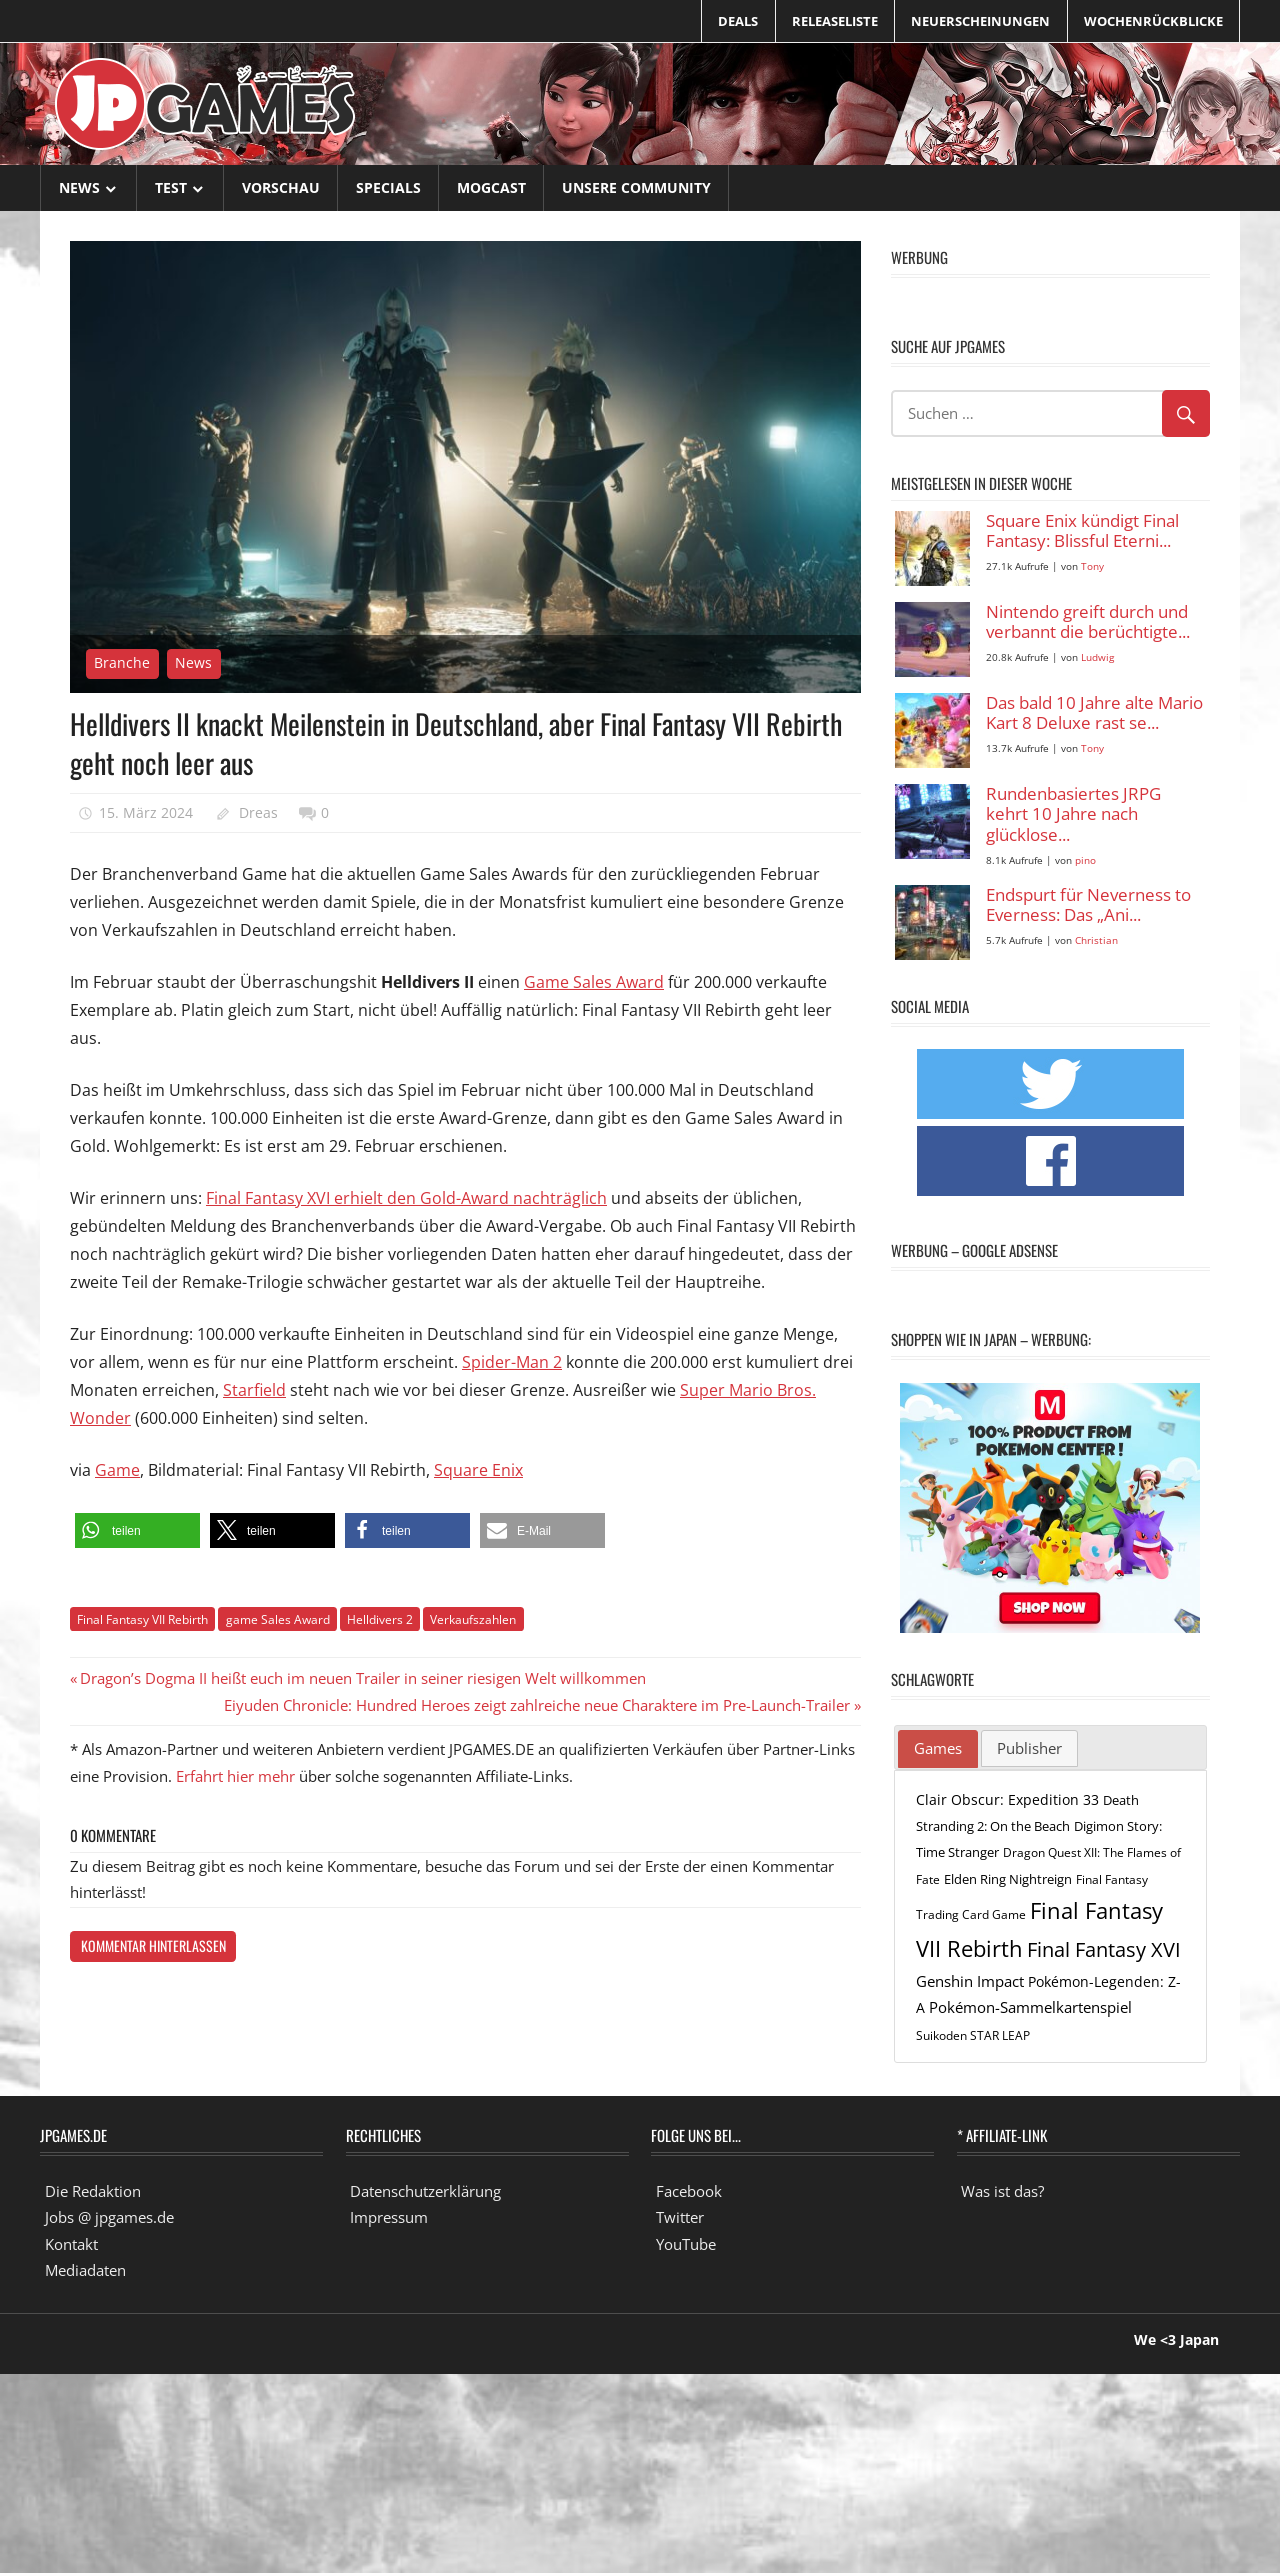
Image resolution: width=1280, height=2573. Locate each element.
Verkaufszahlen (473, 1619)
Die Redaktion (93, 2191)
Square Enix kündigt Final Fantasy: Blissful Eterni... (1082, 531)
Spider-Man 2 (512, 1362)
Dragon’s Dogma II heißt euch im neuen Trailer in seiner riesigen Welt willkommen (362, 1678)
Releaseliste (835, 21)
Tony (1092, 566)
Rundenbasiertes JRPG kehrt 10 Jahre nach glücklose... (1073, 815)
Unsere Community (636, 187)
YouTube (686, 2244)
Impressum (389, 2217)
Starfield (254, 1390)
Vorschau (281, 187)
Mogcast (491, 187)
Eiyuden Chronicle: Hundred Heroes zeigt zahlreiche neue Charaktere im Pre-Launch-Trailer (537, 1705)
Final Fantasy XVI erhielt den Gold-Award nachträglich (406, 1198)
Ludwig (1097, 657)
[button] (137, 1530)
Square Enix (478, 1470)
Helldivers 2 (380, 1619)
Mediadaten (85, 2270)
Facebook (689, 2191)
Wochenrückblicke (1153, 21)
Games (938, 1748)
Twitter (680, 2217)
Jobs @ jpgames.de (109, 2217)
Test (171, 187)
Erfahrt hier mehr (235, 1776)
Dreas (258, 812)
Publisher (1029, 1748)
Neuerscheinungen (980, 21)
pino (1085, 860)
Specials (388, 187)
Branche (122, 662)
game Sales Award (278, 1619)
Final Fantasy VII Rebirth (142, 1619)
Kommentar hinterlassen (153, 1945)
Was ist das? (1002, 2191)
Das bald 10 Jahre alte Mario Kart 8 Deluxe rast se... (1094, 713)
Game (117, 1470)
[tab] (938, 1749)
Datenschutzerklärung (425, 2191)
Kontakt (71, 2244)
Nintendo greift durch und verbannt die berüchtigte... (1088, 622)
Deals (738, 21)
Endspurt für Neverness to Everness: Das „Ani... (1088, 905)
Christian (1096, 940)
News (79, 187)
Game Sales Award (594, 982)
